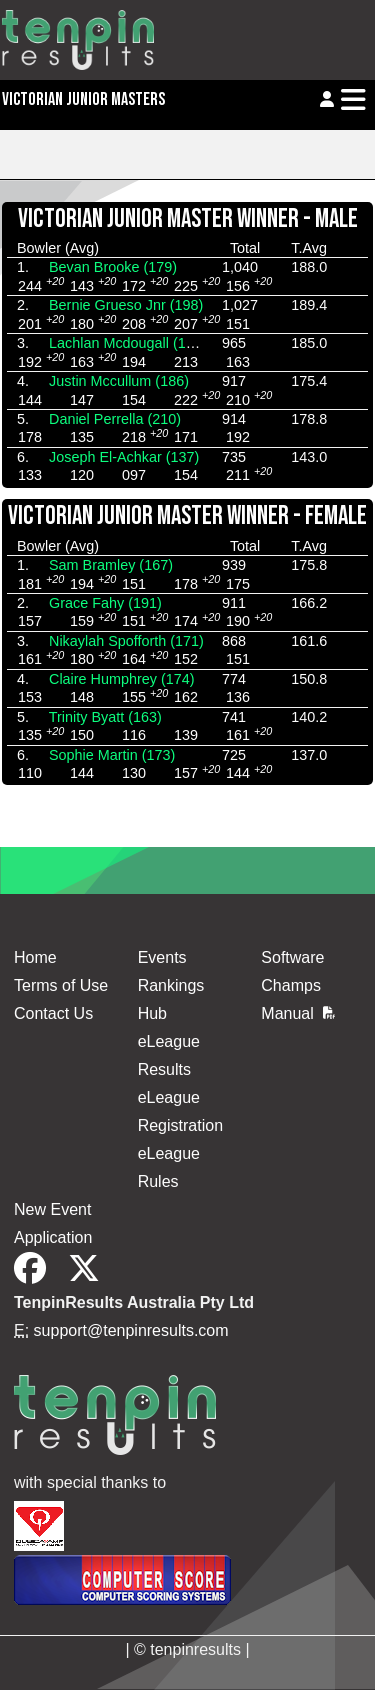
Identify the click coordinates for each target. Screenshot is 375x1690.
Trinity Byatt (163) (105, 717)
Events (162, 957)
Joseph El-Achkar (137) (124, 457)
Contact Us (53, 1013)
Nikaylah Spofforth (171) (126, 641)
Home (35, 957)
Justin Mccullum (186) (119, 381)
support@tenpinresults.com (131, 1330)
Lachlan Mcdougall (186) (128, 343)
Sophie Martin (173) (112, 755)
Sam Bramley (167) (111, 565)
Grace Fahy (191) (105, 603)
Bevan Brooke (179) (113, 267)
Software (292, 957)
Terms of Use (61, 985)
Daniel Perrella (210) (115, 419)
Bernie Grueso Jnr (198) (126, 305)
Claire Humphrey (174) (122, 679)
